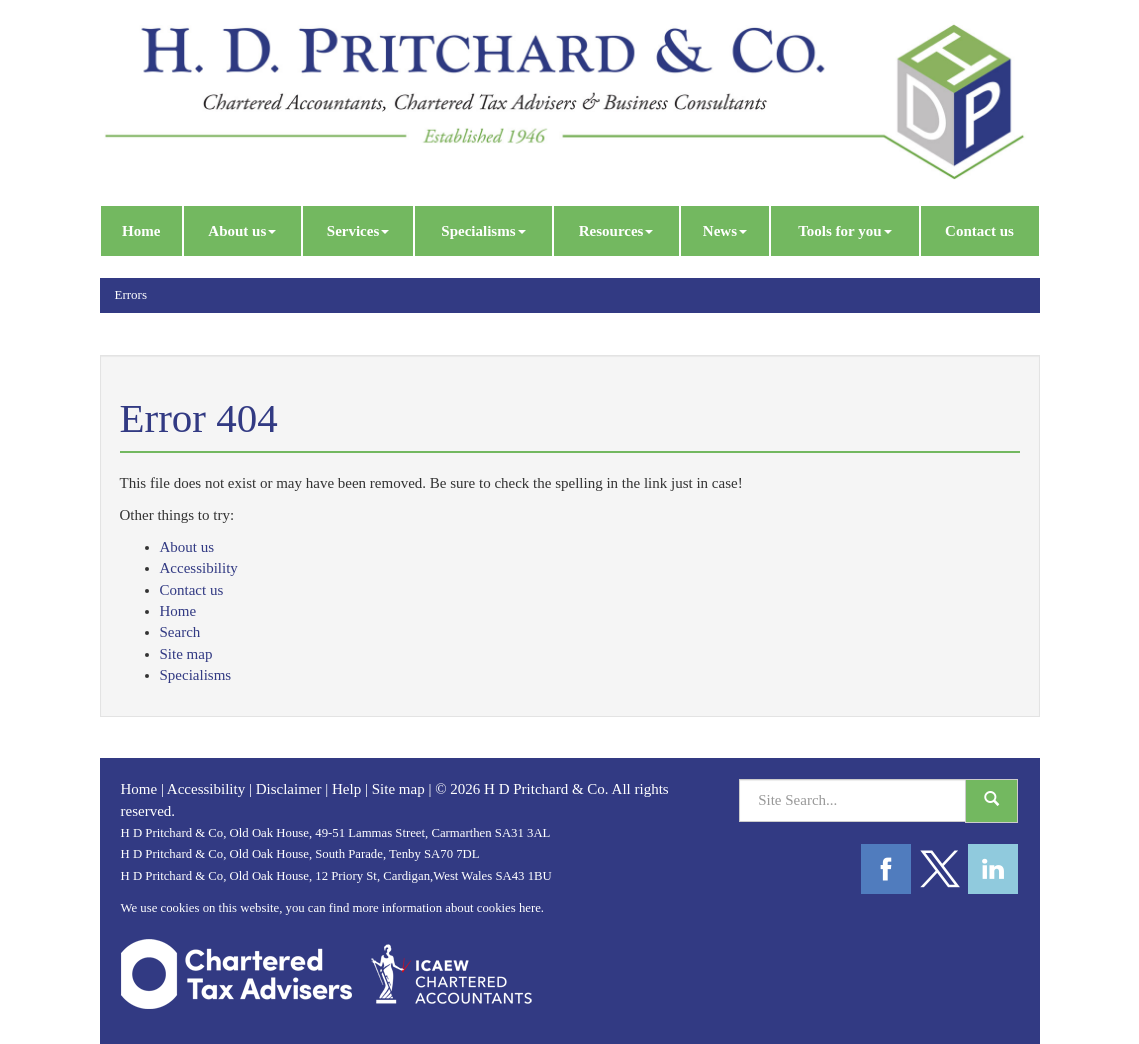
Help (346, 789)
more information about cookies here (446, 908)
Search (180, 632)
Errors (131, 294)
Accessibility (199, 568)
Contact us (979, 231)
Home (141, 231)
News (725, 231)
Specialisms (483, 231)
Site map (186, 654)
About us (242, 231)
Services (358, 231)
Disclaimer (289, 789)
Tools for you (844, 231)
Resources (616, 231)
